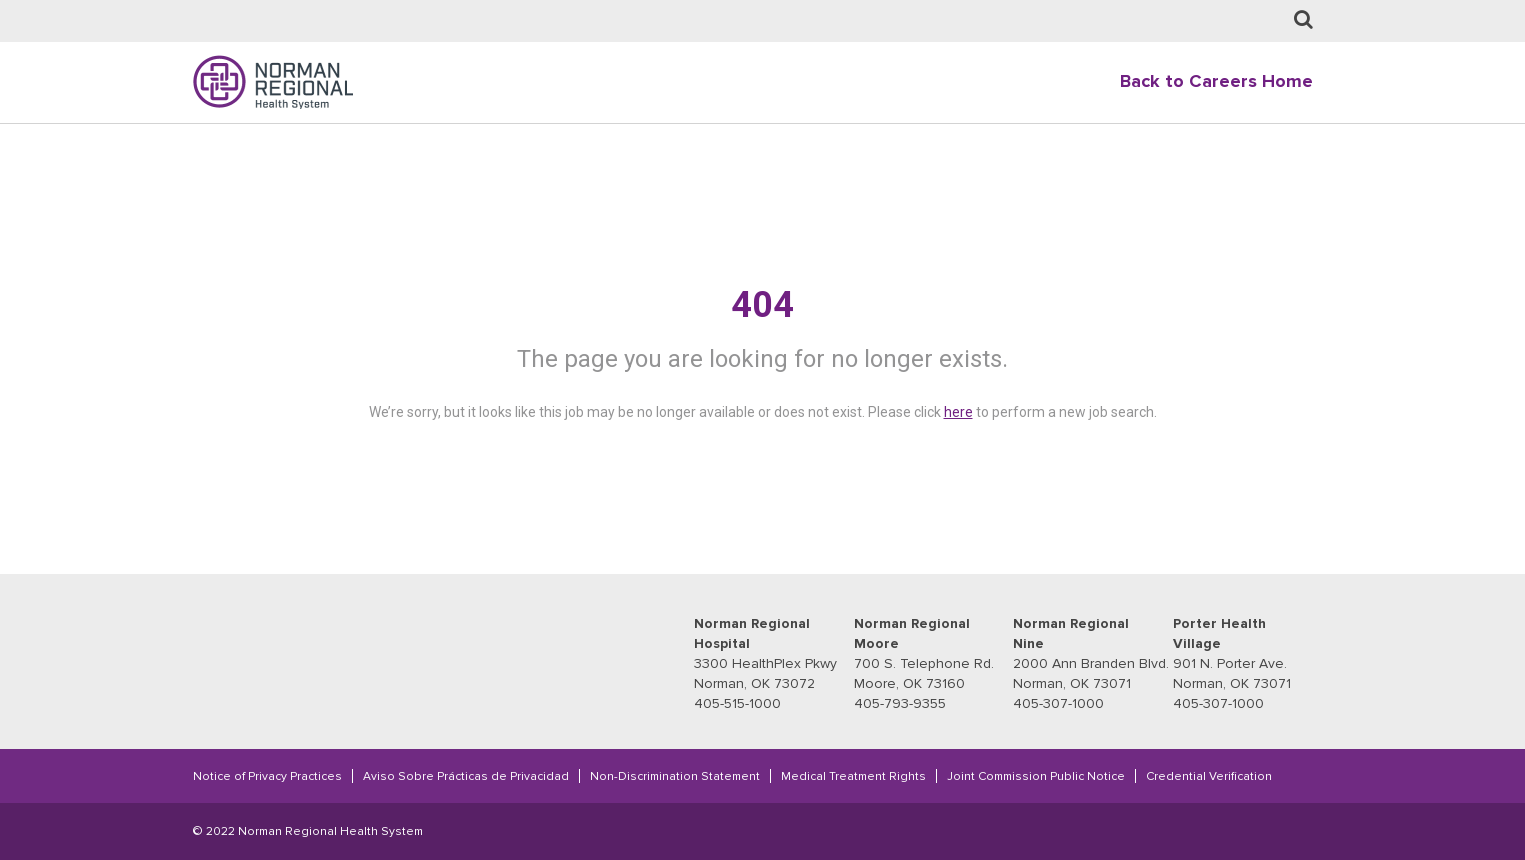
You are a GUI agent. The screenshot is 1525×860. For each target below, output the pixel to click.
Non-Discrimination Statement (675, 776)
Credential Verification (1209, 776)
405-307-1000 (1058, 703)
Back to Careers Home (1216, 81)
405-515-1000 (737, 703)
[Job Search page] (1303, 20)
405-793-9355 (900, 703)
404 (762, 305)
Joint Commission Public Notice (1036, 776)
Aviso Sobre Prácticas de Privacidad (466, 776)
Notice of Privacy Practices (267, 776)
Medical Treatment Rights (853, 776)
